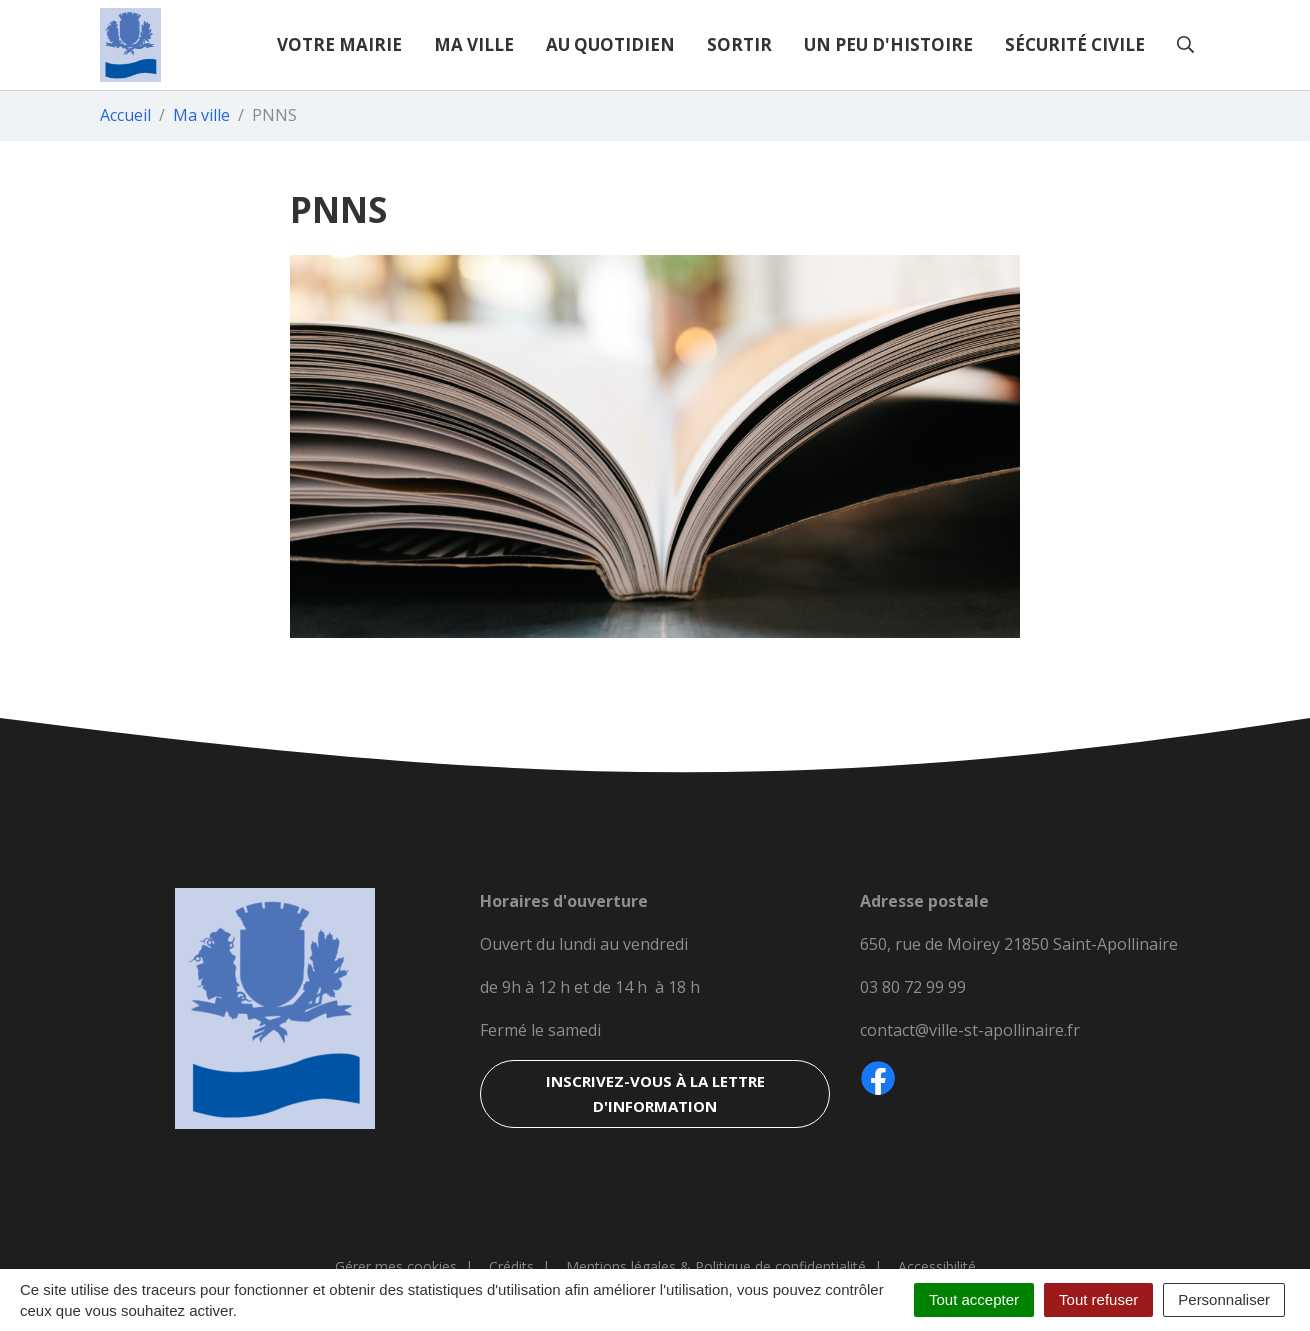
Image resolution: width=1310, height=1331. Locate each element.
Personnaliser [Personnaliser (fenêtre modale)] (1224, 1299)
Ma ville (474, 44)
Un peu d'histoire (888, 44)
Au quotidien (610, 44)
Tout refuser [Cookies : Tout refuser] (1098, 1299)
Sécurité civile (1075, 44)
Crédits (511, 1266)
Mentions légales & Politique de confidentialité (716, 1266)
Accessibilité (937, 1266)
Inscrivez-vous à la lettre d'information (655, 1093)
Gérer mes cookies (396, 1266)
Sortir (739, 44)
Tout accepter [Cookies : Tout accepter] (974, 1299)
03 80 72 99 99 (913, 987)
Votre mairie (339, 44)
